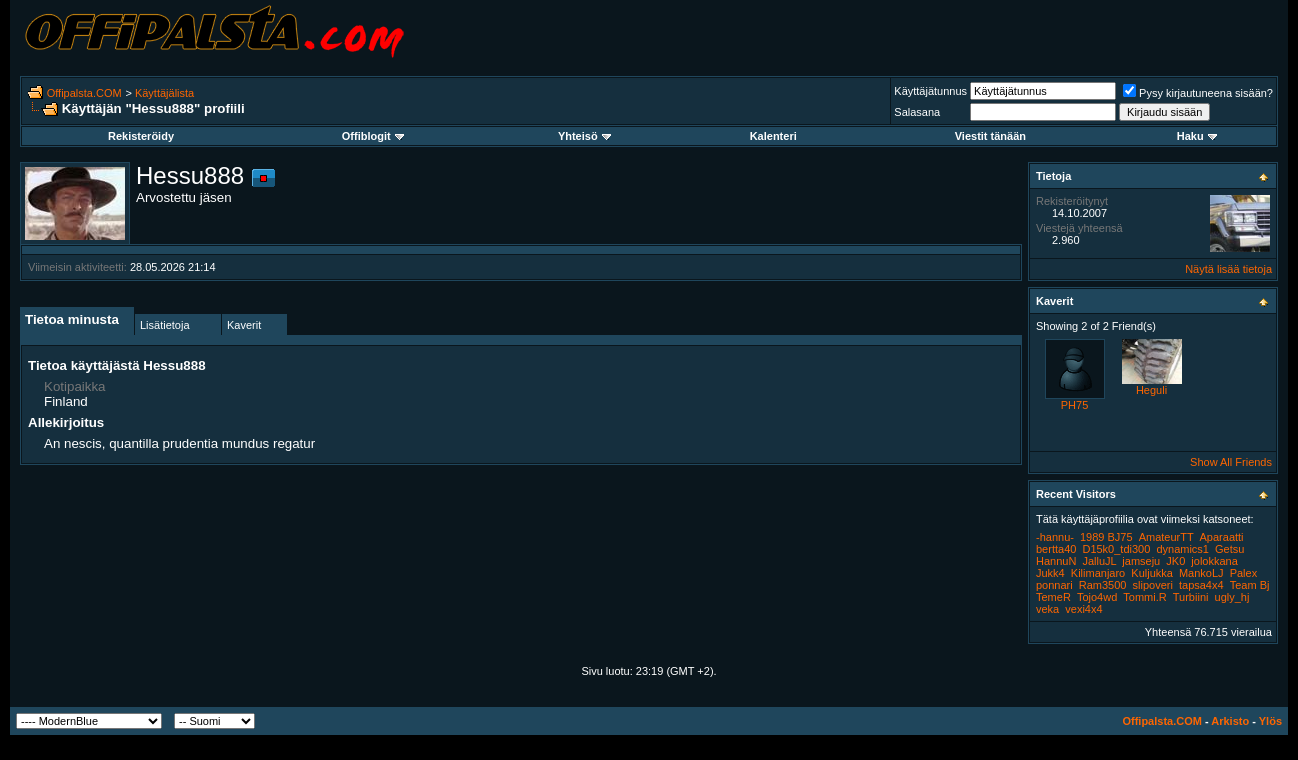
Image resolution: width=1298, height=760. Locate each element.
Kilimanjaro (1098, 573)
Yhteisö (584, 136)
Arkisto (1230, 721)
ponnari (1054, 585)
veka (1047, 609)
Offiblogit (373, 136)
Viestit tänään (990, 136)
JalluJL (1099, 561)
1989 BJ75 (1106, 537)
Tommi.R (1144, 597)
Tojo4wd (1097, 597)
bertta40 (1056, 549)
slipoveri (1153, 585)
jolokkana (1214, 561)
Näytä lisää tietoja (1228, 269)
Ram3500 (1103, 585)
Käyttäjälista (164, 93)
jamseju (1141, 561)
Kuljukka (1152, 573)
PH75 (1075, 405)
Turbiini (1191, 597)
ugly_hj (1232, 597)
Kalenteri (773, 136)
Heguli (1151, 390)
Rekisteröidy (141, 136)
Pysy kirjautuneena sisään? (1198, 93)
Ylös (1270, 721)
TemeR (1053, 597)
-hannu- (1055, 537)
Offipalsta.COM (84, 93)
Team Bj (1250, 585)
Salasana (917, 112)
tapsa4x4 (1201, 585)
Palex (1244, 573)
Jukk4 (1050, 573)
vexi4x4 (1083, 609)
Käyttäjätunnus (930, 91)
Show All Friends (1231, 462)
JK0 (1175, 561)
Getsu (1229, 549)
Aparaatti (1222, 537)
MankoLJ (1201, 573)
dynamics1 (1182, 549)
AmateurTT (1166, 537)
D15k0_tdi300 (1116, 549)
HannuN (1056, 561)
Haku (1197, 136)
